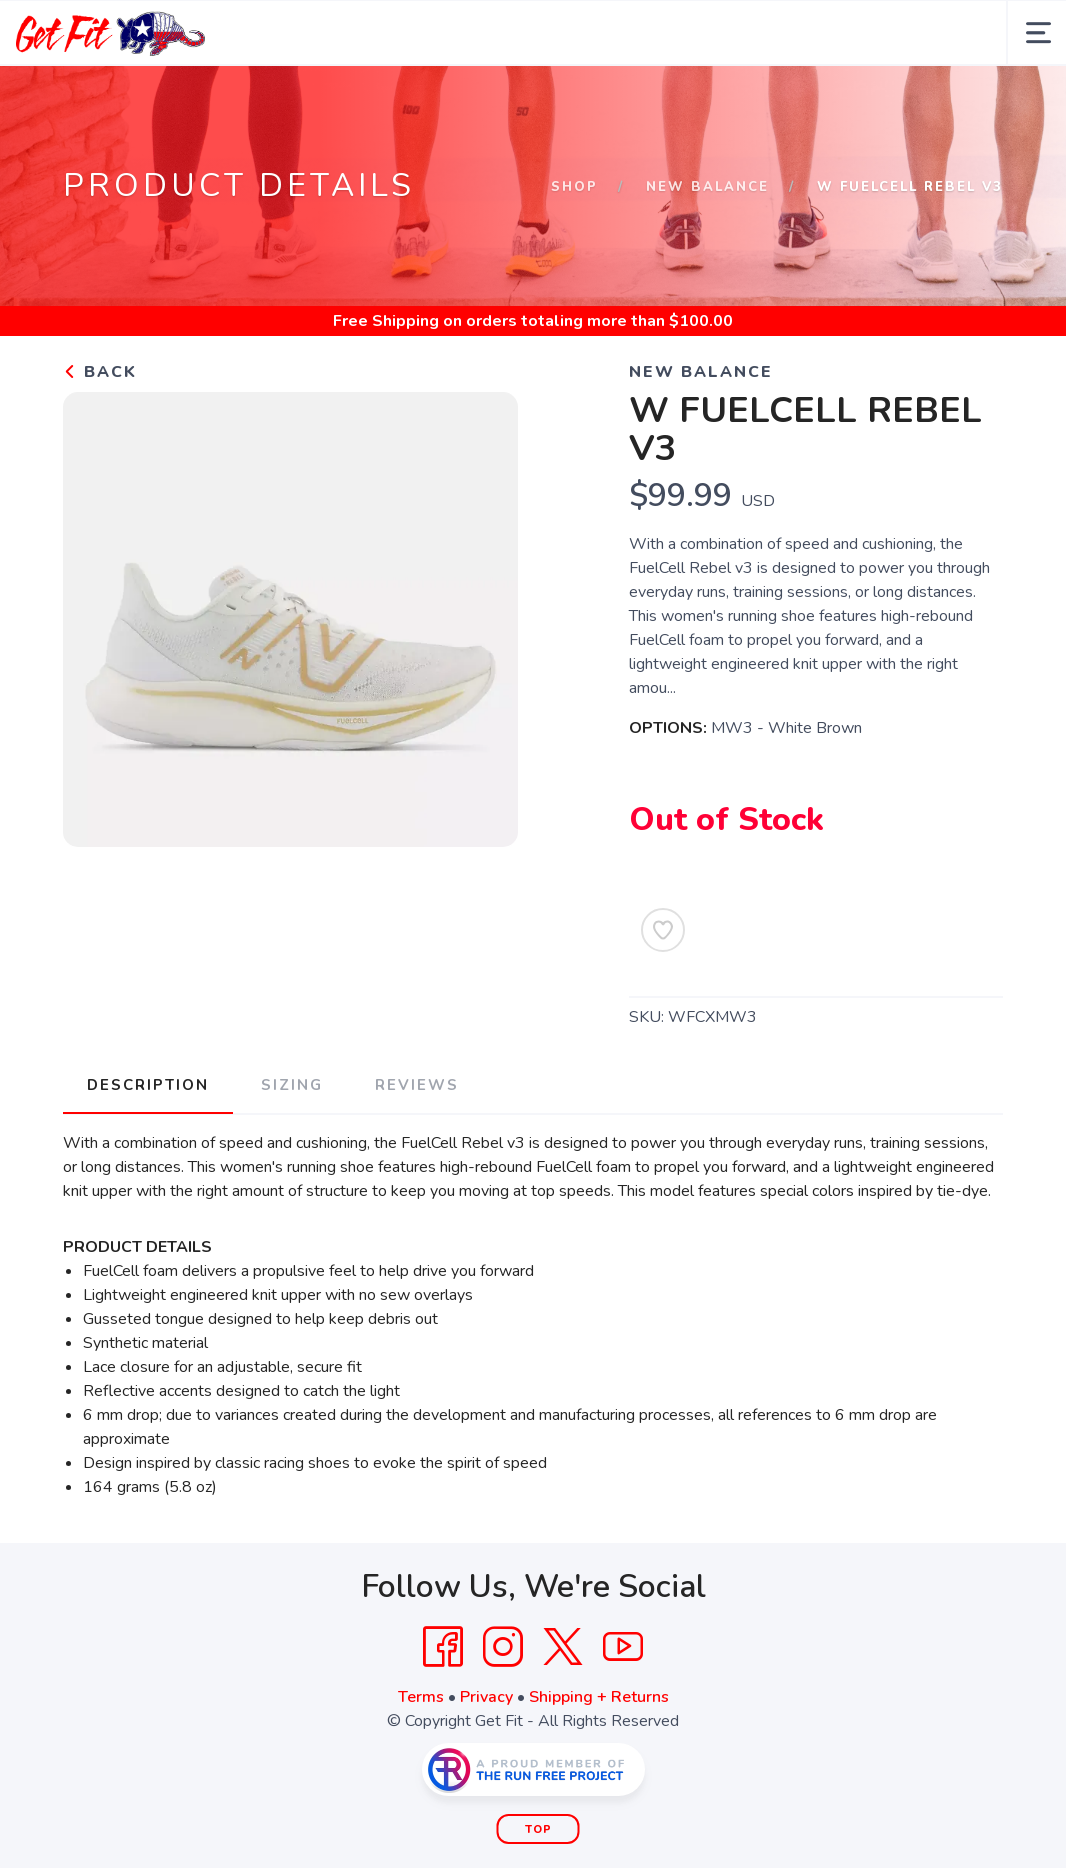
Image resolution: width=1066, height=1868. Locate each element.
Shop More (531, 98)
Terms (421, 1762)
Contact (788, 98)
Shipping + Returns (599, 1762)
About (178, 98)
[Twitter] (563, 1712)
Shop (574, 252)
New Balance (707, 252)
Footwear (288, 98)
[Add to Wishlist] (663, 995)
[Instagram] (503, 1712)
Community (665, 98)
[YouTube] (623, 1712)
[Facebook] (443, 1712)
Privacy (486, 1762)
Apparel (407, 98)
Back (100, 437)
